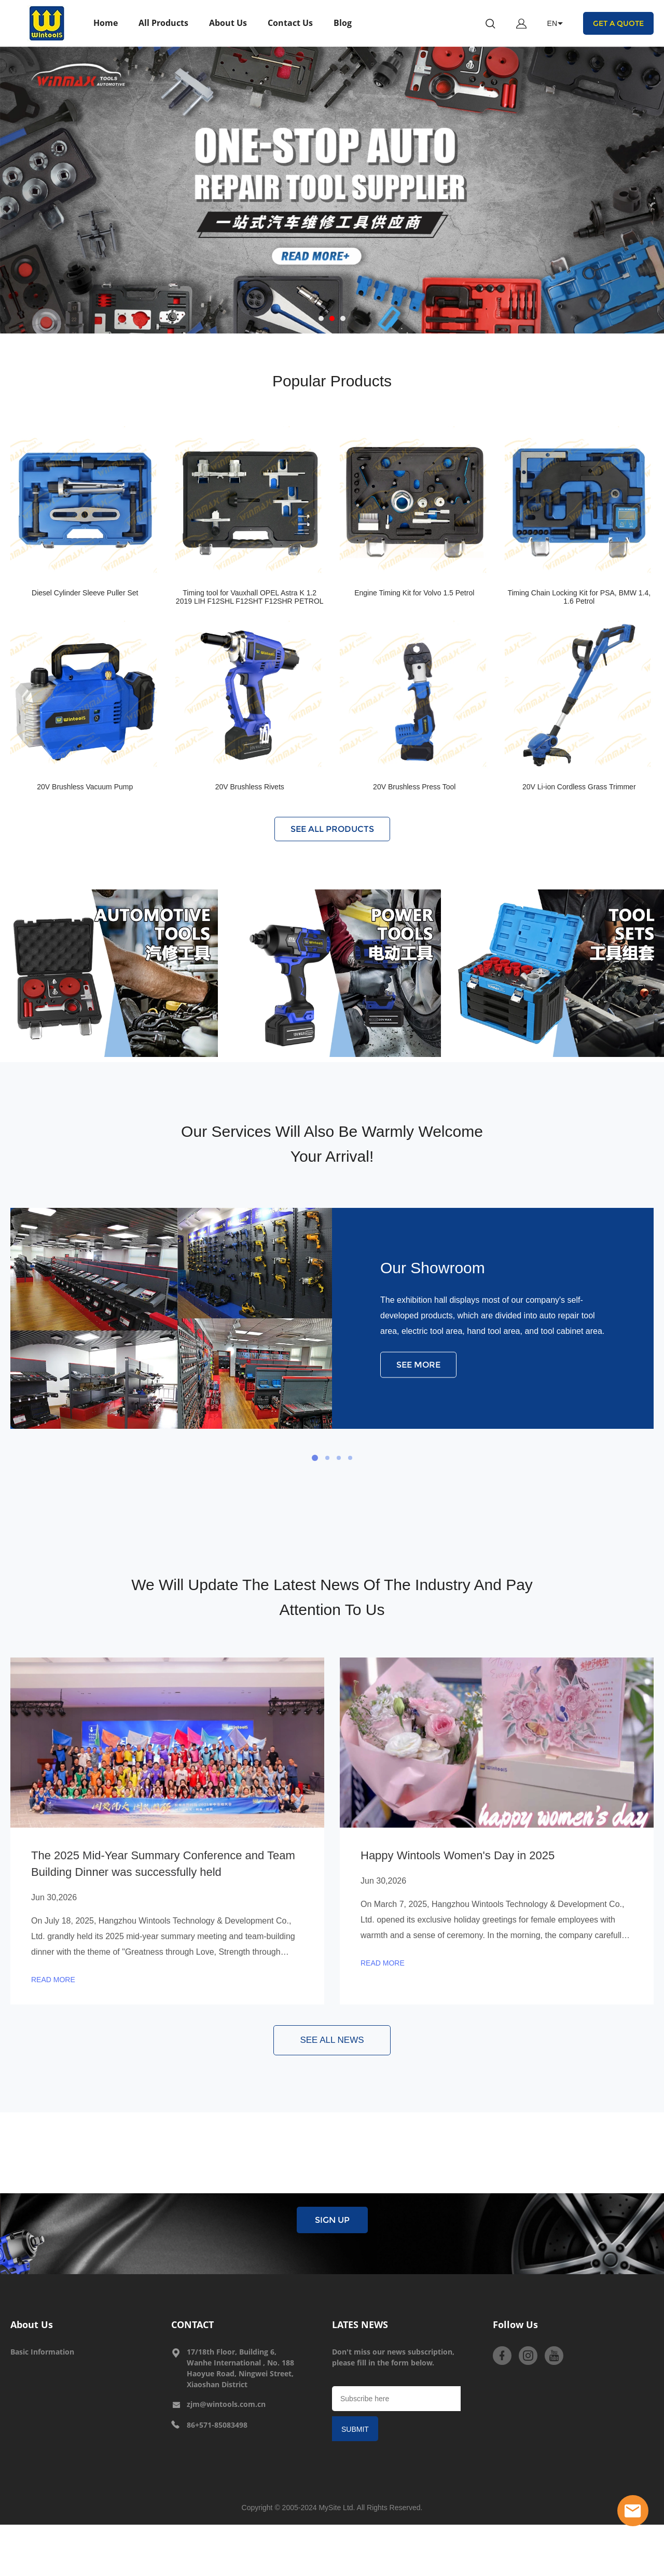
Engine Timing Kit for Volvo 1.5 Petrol (414, 593)
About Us (228, 23)
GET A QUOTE (618, 23)
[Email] (396, 2398)
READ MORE (53, 1979)
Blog (343, 23)
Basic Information (42, 2352)
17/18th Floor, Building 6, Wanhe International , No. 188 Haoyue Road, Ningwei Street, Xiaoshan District (240, 2368)
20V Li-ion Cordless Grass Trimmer (579, 787)
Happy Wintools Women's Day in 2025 (458, 1855)
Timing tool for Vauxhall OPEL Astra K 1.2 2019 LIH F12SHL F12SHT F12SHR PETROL (250, 597)
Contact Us (290, 23)
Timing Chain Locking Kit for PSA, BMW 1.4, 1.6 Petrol (579, 597)
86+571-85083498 (217, 2425)
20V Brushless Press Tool (414, 787)
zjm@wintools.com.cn (226, 2404)
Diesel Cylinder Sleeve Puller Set (85, 593)
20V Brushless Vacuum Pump (85, 787)
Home (105, 23)
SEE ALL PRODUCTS (332, 829)
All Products (163, 23)
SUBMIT (355, 2429)
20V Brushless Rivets (249, 787)
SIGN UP (332, 2220)
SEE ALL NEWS (332, 2040)
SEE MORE (418, 1365)
